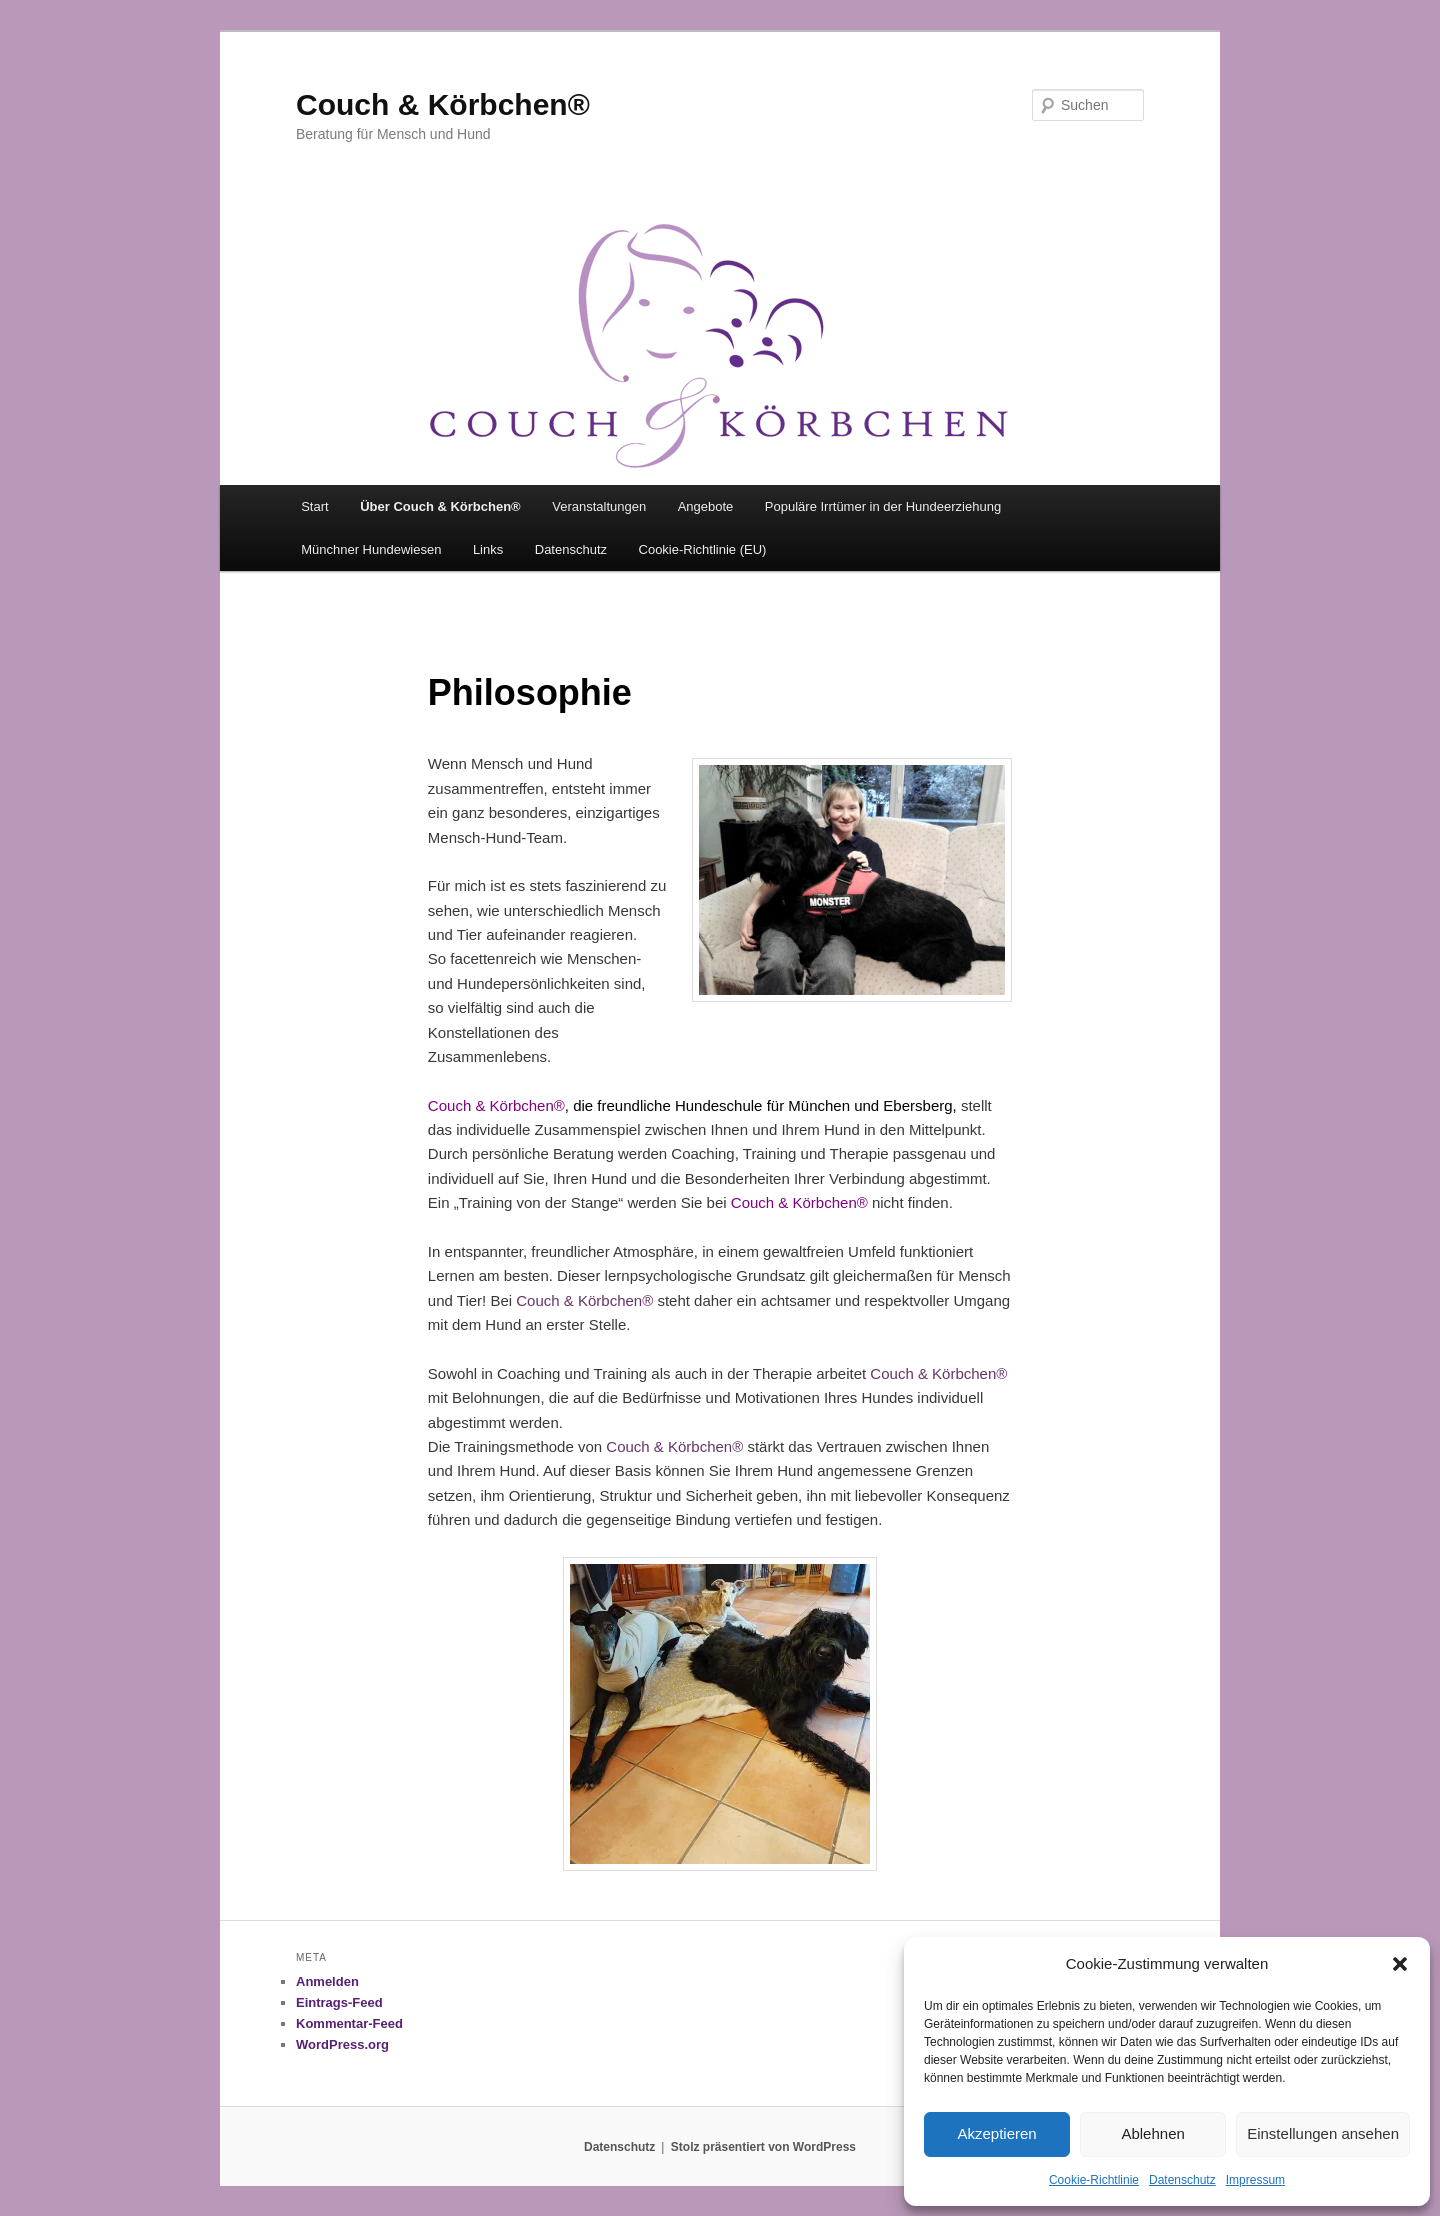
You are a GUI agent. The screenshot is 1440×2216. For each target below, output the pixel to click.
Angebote (706, 506)
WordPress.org (342, 2044)
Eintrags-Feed (339, 2002)
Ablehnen (1152, 2133)
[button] (1400, 1964)
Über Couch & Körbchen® (440, 506)
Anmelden (327, 1981)
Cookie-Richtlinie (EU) (703, 549)
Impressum (1255, 2180)
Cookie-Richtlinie (1094, 2180)
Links (488, 549)
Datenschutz (1182, 2180)
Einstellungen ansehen (1323, 2133)
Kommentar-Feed (349, 2023)
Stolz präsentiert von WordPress (763, 2147)
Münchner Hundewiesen (371, 549)
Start (314, 506)
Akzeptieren (996, 2133)
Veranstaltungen (599, 506)
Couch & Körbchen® (443, 104)
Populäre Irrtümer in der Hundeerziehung (883, 506)
